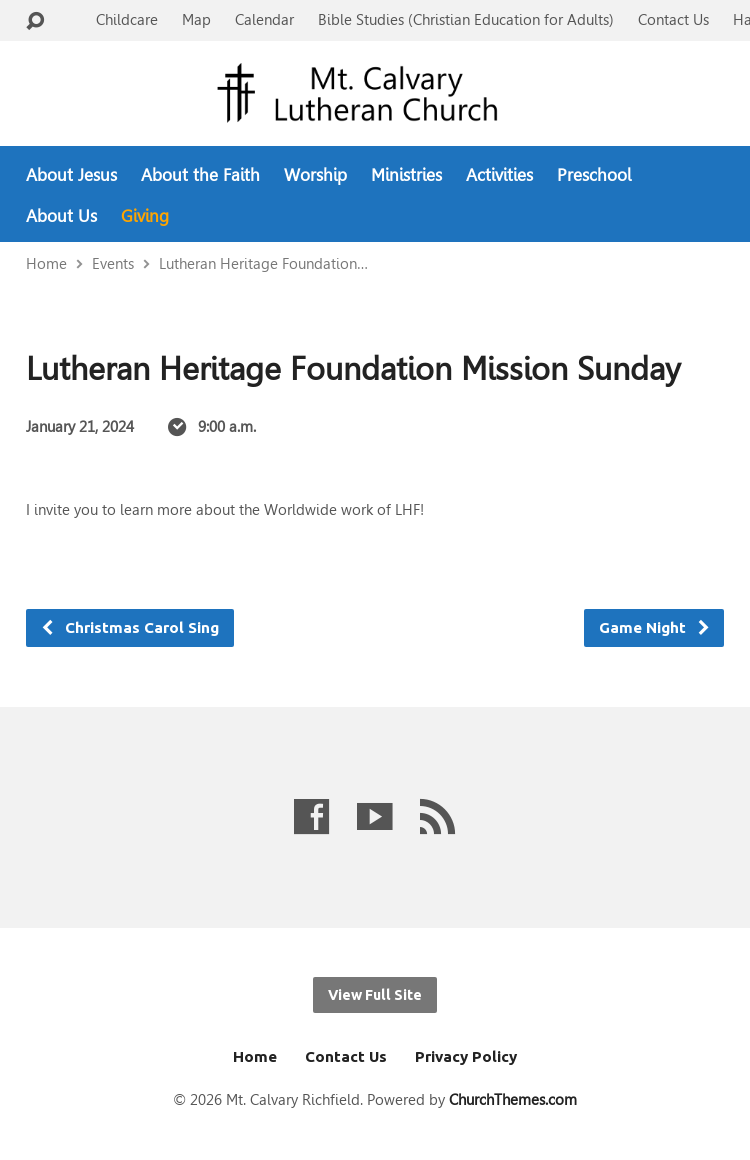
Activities (499, 175)
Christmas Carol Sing (129, 627)
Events (113, 263)
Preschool (594, 175)
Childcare (127, 19)
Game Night (655, 627)
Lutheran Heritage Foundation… (263, 263)
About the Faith (200, 175)
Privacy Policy (466, 1056)
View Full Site (375, 995)
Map (196, 19)
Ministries (406, 175)
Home (46, 263)
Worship (315, 175)
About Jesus (71, 175)
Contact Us (673, 19)
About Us (61, 216)
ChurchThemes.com (513, 1099)
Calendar (264, 19)
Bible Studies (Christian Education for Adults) (466, 19)
